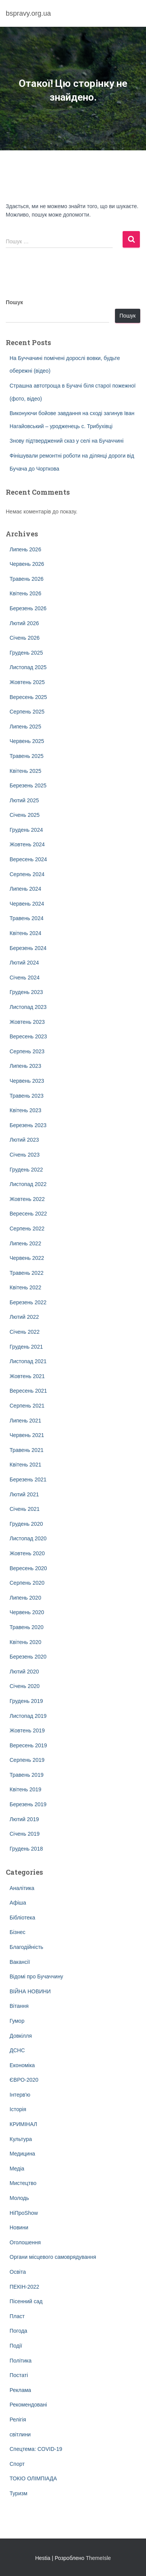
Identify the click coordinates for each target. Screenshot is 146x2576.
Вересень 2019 (28, 1745)
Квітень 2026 (25, 593)
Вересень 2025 (28, 697)
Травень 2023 (26, 1096)
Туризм (18, 2493)
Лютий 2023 (24, 1140)
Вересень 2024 (28, 859)
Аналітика (22, 1888)
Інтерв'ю (20, 2095)
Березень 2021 (28, 1479)
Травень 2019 (26, 1775)
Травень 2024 (26, 918)
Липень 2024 (25, 889)
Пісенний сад (26, 2301)
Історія (18, 2109)
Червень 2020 (27, 1612)
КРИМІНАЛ (23, 2124)
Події (16, 2346)
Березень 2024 (28, 948)
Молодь (19, 2198)
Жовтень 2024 (27, 844)
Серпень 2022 (27, 1228)
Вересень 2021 (28, 1391)
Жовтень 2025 (27, 682)
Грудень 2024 (26, 830)
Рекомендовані (28, 2405)
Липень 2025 (25, 726)
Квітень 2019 (25, 1789)
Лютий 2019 (24, 1819)
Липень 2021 (25, 1421)
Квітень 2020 (25, 1642)
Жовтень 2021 (27, 1376)
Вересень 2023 (28, 1036)
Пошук (14, 302)
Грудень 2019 (26, 1701)
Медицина (22, 2154)
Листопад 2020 (28, 1538)
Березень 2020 (28, 1657)
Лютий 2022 (24, 1317)
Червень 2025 (27, 741)
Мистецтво (23, 2183)
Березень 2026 (28, 608)
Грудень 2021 (26, 1347)
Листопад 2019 (28, 1716)
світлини (20, 2434)
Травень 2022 (26, 1273)
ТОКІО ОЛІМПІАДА (33, 2478)
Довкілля (21, 2036)
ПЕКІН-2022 (24, 2287)
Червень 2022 (27, 1258)
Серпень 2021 (27, 1406)
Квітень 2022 (25, 1287)
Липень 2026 (25, 549)
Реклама (20, 2390)
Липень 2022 (25, 1243)
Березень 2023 (28, 1125)
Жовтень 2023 (27, 1022)
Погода (18, 2331)
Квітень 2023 (25, 1110)
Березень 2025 (28, 785)
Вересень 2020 (28, 1568)
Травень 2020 (26, 1627)
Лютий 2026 (24, 623)
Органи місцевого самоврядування (53, 2257)
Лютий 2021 (24, 1494)
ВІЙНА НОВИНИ (30, 1991)
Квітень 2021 (25, 1465)
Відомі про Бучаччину (36, 1976)
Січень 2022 (24, 1332)
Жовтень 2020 (27, 1553)
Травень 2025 (26, 756)
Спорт (17, 2464)
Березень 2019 (28, 1804)
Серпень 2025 (27, 712)
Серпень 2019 (27, 1760)
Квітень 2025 (25, 771)
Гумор (17, 2021)
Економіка (22, 2065)
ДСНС (17, 2050)
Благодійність (26, 1947)
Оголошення (25, 2242)
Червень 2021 (27, 1435)
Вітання (19, 2006)
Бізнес (17, 1932)
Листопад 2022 (28, 1184)
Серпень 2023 (27, 1051)
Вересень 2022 (28, 1214)
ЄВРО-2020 (24, 2080)
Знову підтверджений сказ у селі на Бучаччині (66, 441)
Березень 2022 (28, 1302)
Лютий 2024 (24, 963)
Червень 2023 (27, 1081)
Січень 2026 (24, 638)
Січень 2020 (24, 1686)
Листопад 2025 (28, 667)
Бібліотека (22, 1917)
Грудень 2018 (26, 1849)
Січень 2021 (24, 1509)
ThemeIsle (98, 2558)
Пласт (17, 2316)
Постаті (19, 2375)
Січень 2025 (24, 815)
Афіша (18, 1903)
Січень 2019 (24, 1834)
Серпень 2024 (27, 874)
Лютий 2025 (24, 800)
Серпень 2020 (27, 1583)
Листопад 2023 (28, 1007)
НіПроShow (24, 2213)
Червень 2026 (27, 564)
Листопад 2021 (28, 1361)
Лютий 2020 (24, 1671)
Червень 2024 (27, 904)
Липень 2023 (25, 1066)
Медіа (17, 2168)
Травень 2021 (26, 1450)
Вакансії (20, 1962)
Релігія (18, 2419)
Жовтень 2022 (27, 1199)
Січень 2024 (24, 977)
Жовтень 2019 (27, 1730)
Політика (20, 2361)
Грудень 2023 (26, 992)
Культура (21, 2139)
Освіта (18, 2272)
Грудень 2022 (26, 1170)
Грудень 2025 (26, 653)
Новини (19, 2227)
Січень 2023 (24, 1155)
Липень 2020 (25, 1598)
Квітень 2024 (25, 933)
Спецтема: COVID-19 (36, 2449)
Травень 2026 (26, 579)
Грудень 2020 (26, 1524)
